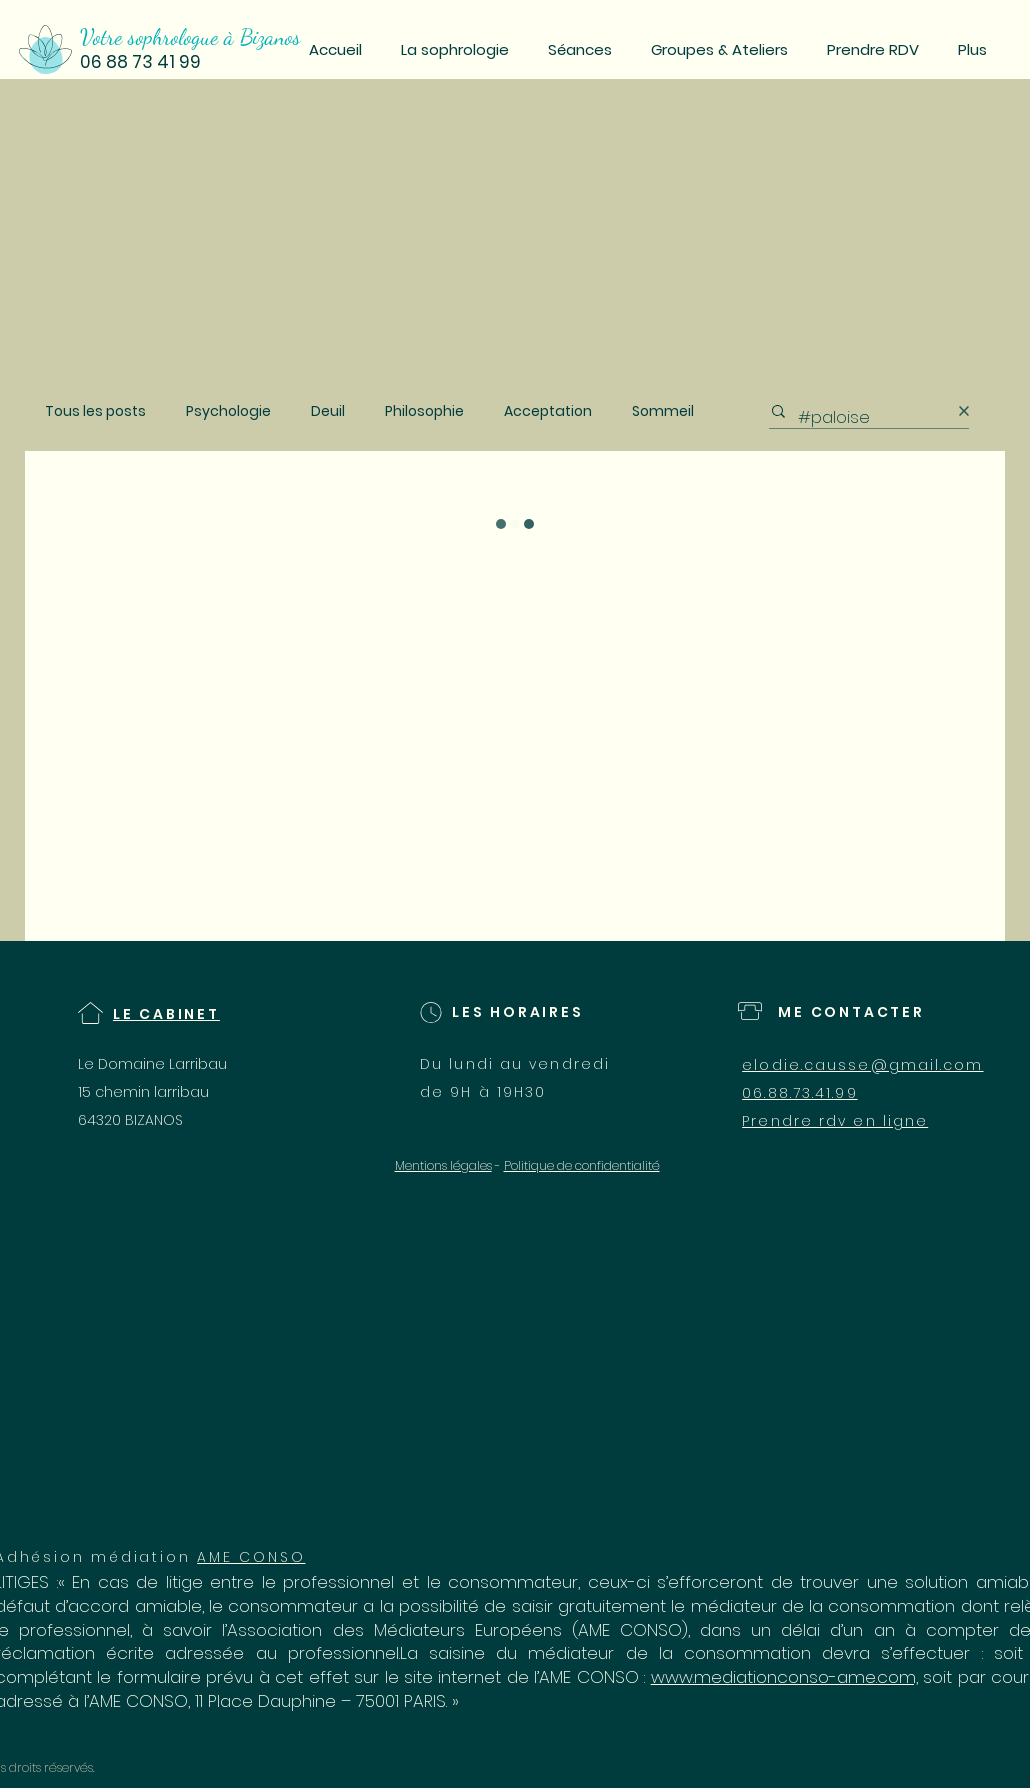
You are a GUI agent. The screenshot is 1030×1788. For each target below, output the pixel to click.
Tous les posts (95, 411)
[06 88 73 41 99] (190, 63)
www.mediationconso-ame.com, (784, 1677)
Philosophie (424, 411)
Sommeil (663, 411)
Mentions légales (443, 1165)
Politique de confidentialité (582, 1165)
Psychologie (228, 411)
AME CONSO (251, 1557)
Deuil (328, 411)
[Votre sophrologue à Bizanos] (201, 37)
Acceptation (548, 411)
